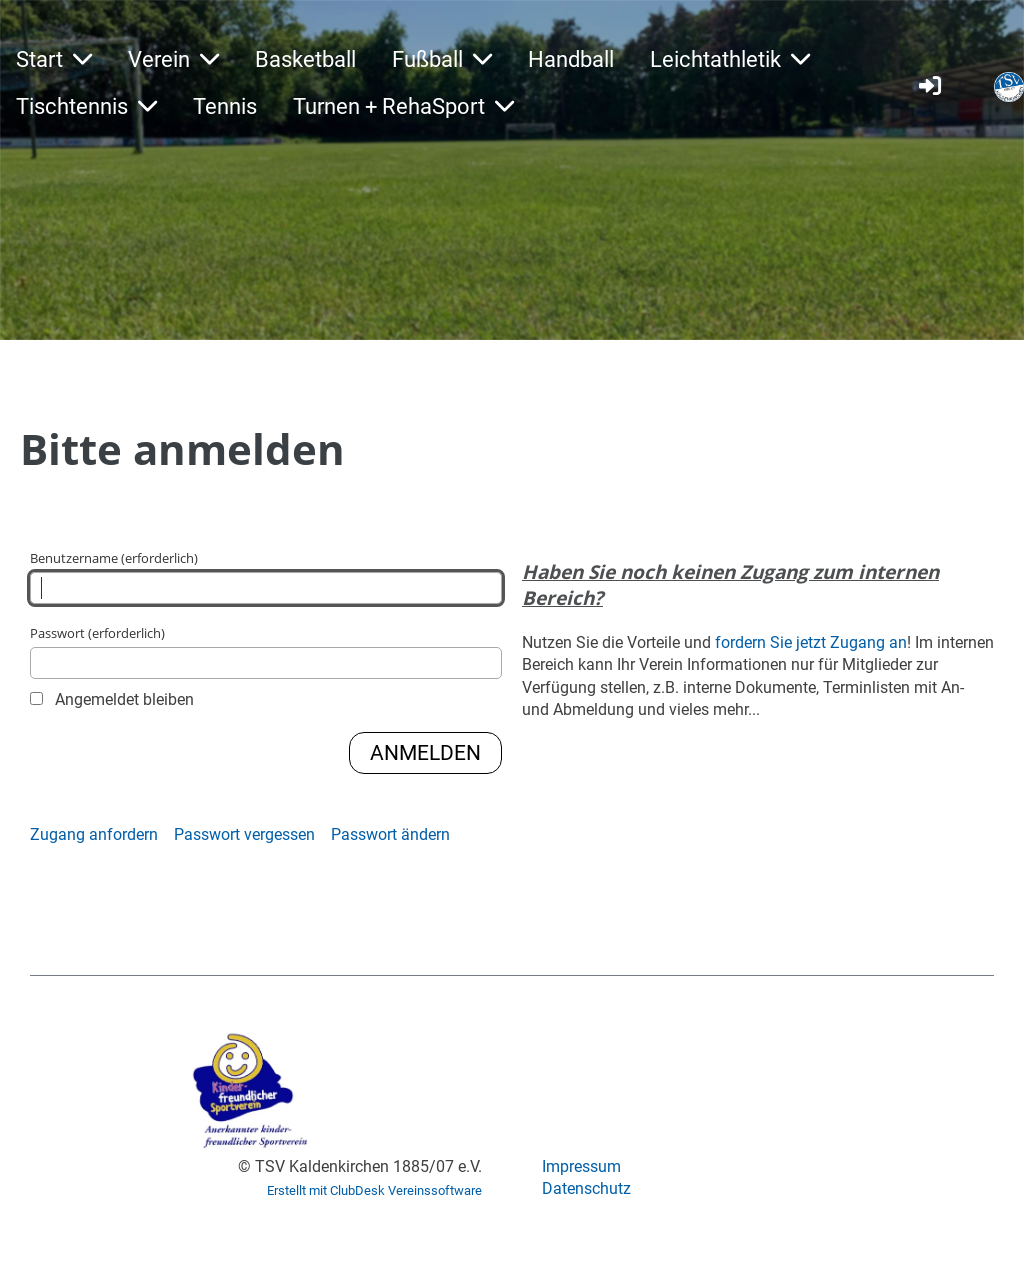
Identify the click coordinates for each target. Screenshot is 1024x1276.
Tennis (225, 106)
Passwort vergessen (244, 834)
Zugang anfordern (94, 834)
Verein (173, 59)
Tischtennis (86, 106)
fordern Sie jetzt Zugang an (811, 642)
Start (54, 59)
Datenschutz (586, 1188)
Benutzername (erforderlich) (266, 576)
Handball (571, 59)
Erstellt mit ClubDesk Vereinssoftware (374, 1190)
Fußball (442, 59)
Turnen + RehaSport (403, 106)
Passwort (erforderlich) (266, 651)
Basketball (305, 59)
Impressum (581, 1166)
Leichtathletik (730, 59)
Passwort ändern (390, 834)
